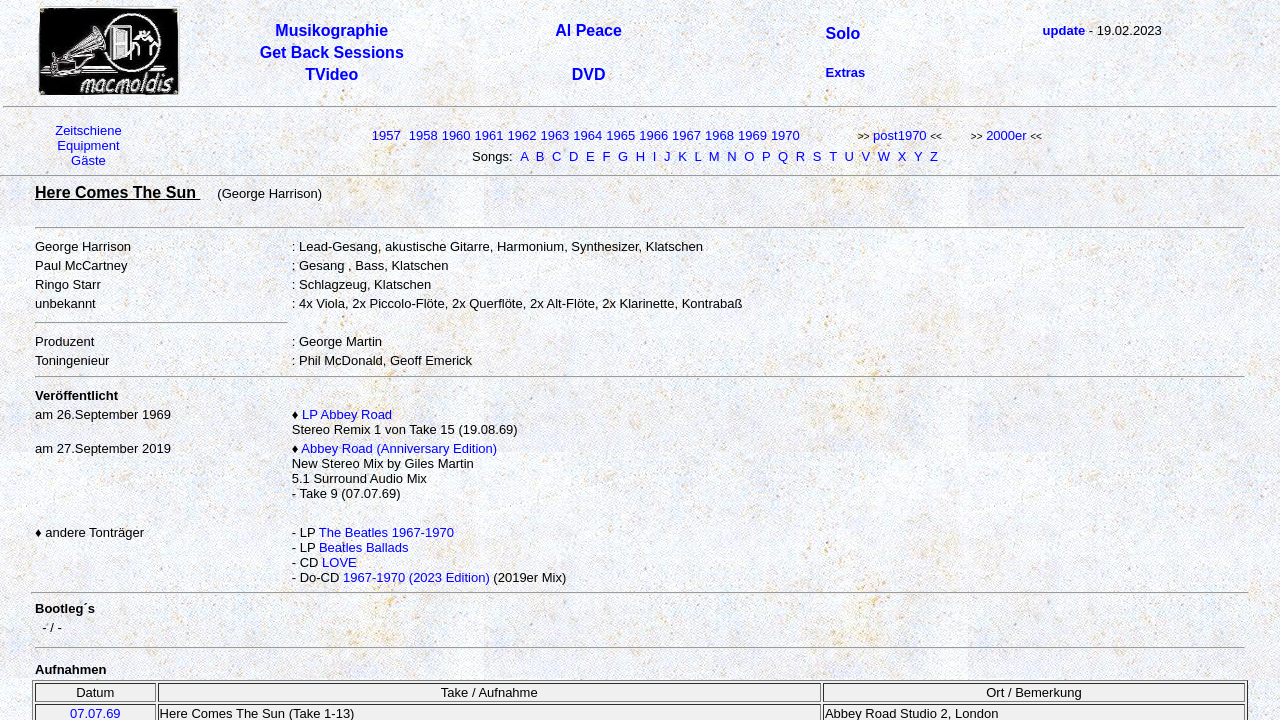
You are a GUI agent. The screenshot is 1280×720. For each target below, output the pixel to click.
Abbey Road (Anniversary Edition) (399, 448)
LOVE (339, 562)
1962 (522, 135)
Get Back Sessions (332, 52)
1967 (686, 135)
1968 (719, 135)
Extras (846, 72)
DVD (589, 74)
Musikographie (331, 30)
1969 (752, 135)
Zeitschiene (88, 130)
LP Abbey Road (347, 414)
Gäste (88, 160)
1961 (489, 135)
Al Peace (588, 30)
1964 (587, 135)
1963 (554, 135)
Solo (843, 33)
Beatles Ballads (364, 547)
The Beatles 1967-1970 (386, 532)
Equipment (88, 145)
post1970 (900, 135)
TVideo (331, 74)
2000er (1006, 135)
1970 (785, 135)
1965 (620, 135)
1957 (386, 135)
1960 (456, 135)
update (1064, 30)
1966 (653, 135)
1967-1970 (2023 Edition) (416, 577)
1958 (423, 135)
